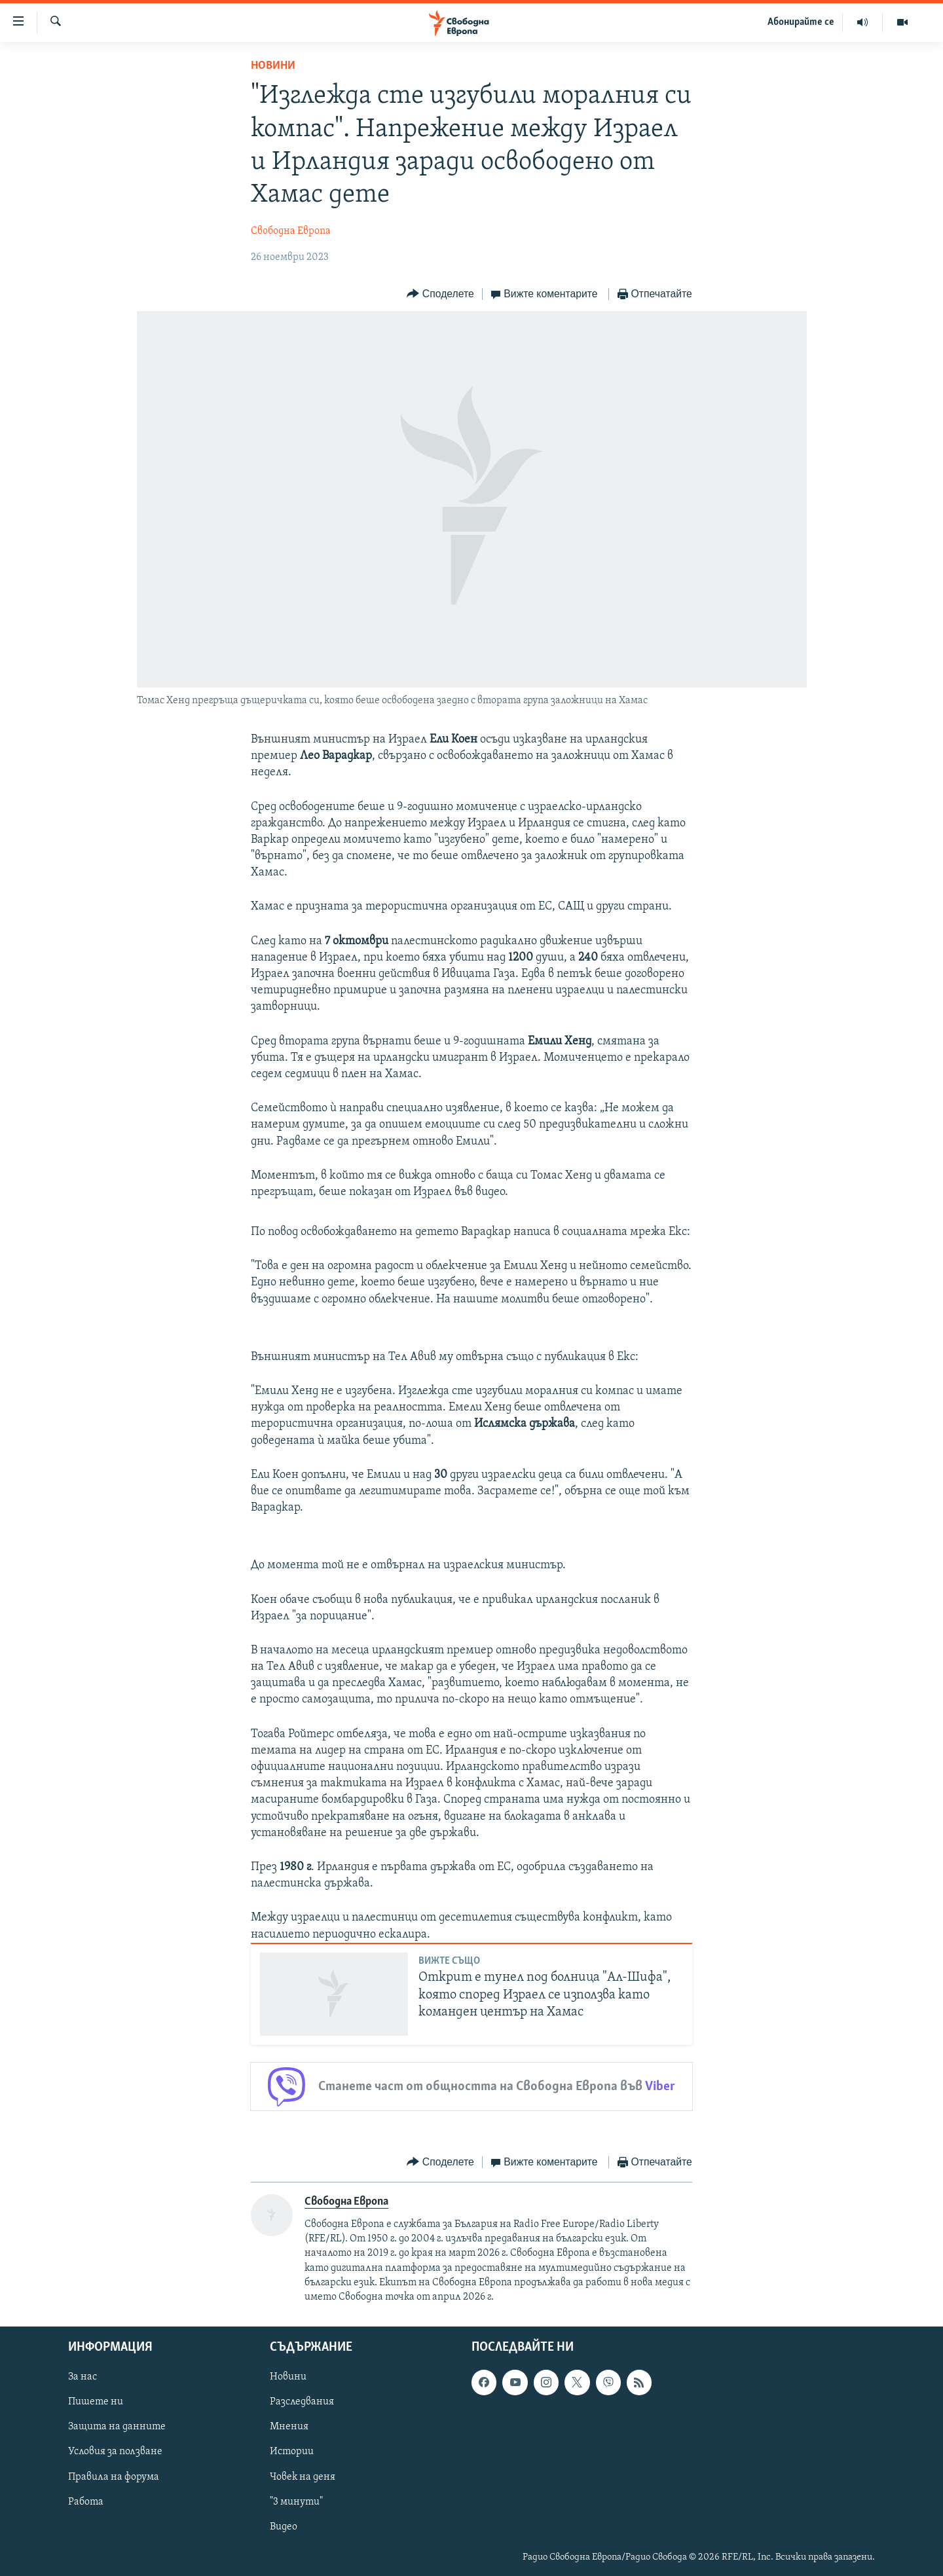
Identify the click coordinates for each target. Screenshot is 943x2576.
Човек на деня (302, 2476)
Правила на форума (113, 2476)
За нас (82, 2377)
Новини (273, 66)
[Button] (440, 294)
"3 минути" (296, 2501)
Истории (292, 2451)
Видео (283, 2526)
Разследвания (302, 2402)
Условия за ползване (115, 2451)
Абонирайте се (800, 22)
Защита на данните (117, 2426)
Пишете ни (95, 2402)
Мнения (289, 2426)
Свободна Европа (291, 231)
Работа (85, 2501)
